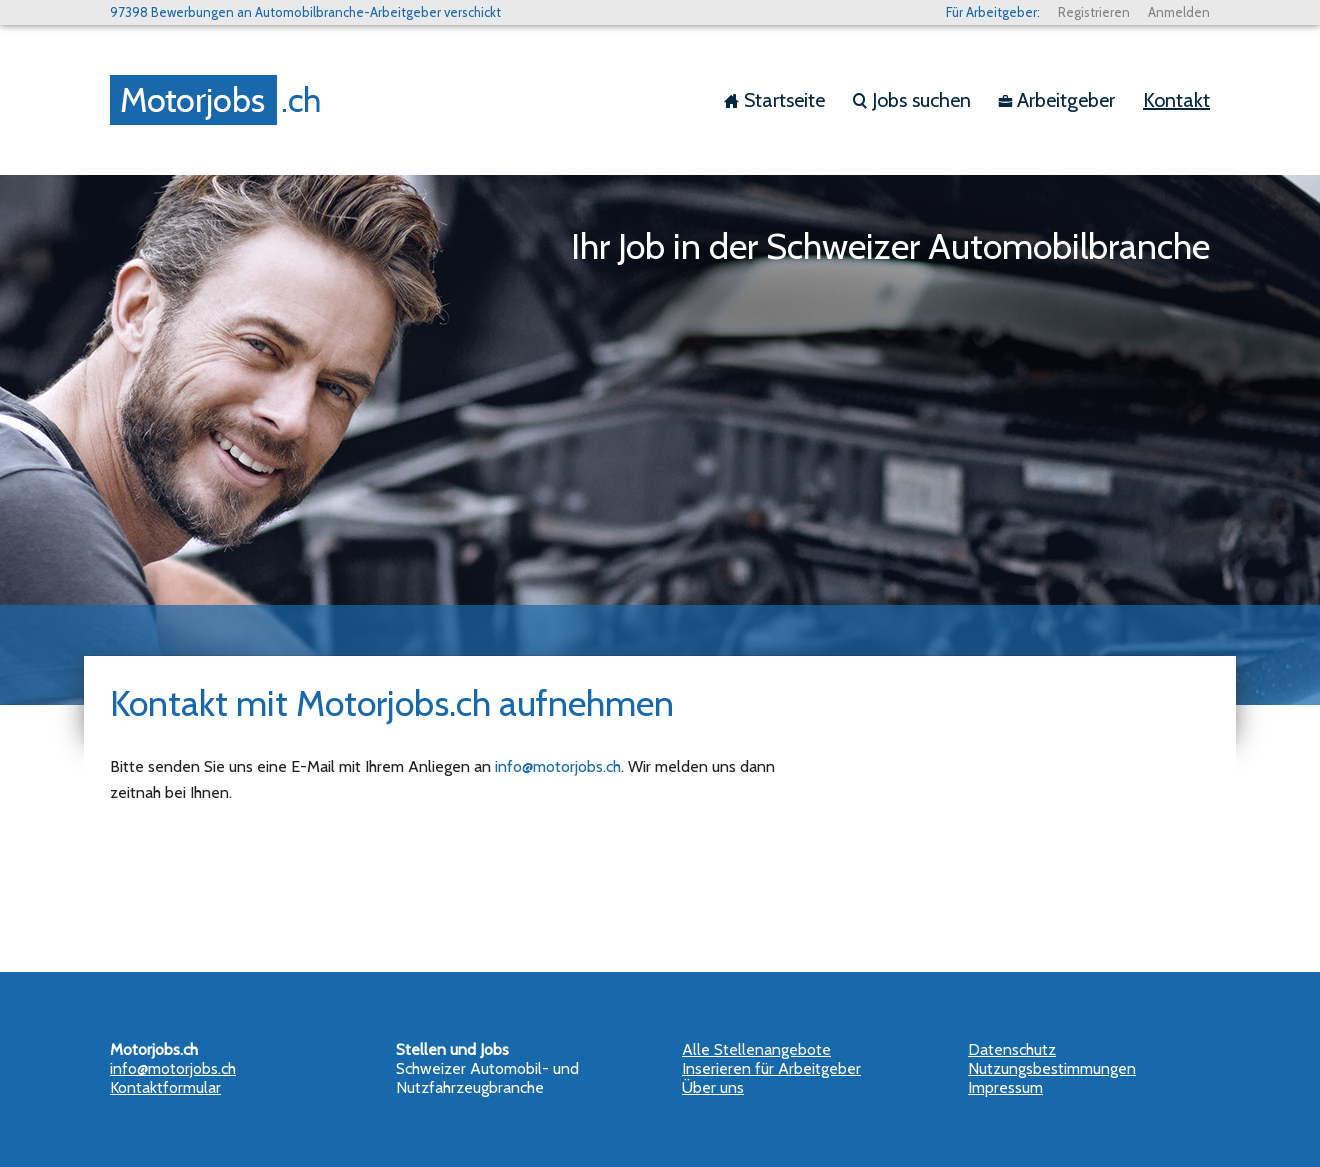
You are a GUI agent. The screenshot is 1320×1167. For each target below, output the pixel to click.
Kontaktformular (165, 1087)
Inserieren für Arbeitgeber (771, 1068)
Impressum (1005, 1087)
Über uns (713, 1087)
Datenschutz (1012, 1049)
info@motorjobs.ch (558, 766)
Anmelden (1179, 12)
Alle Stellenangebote (756, 1049)
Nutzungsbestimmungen (1052, 1068)
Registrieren (1094, 12)
